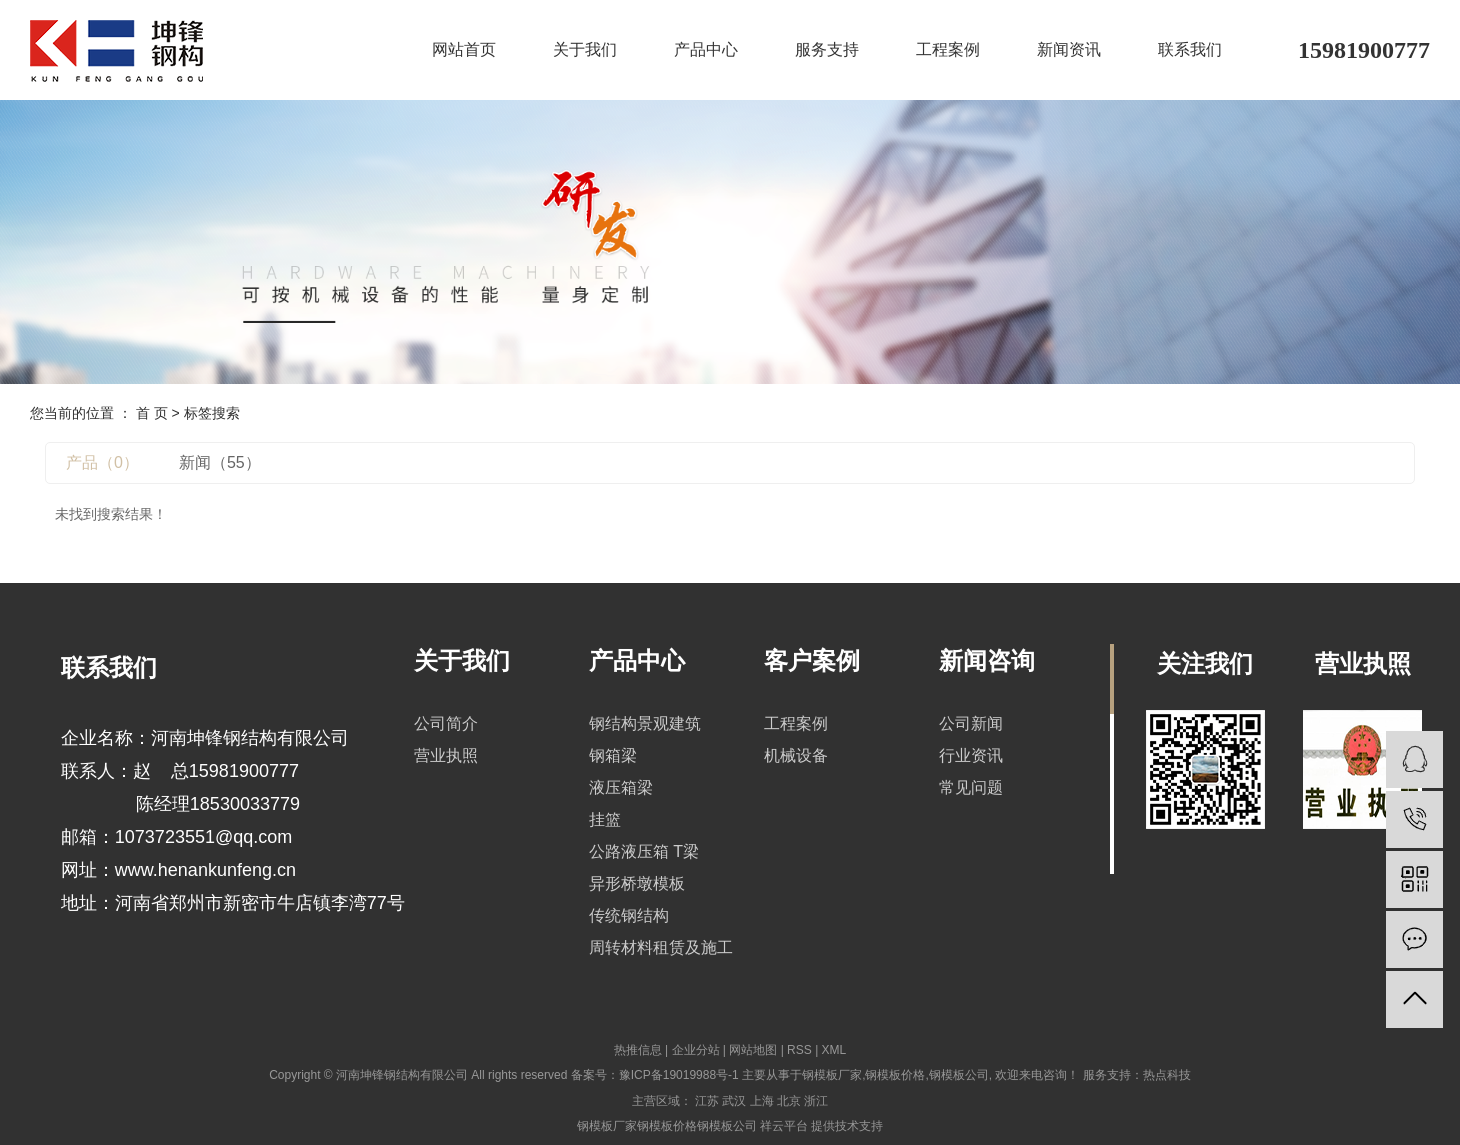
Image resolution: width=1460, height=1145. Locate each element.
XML (834, 1050)
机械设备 (796, 755)
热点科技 (1167, 1075)
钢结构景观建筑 (645, 723)
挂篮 (605, 819)
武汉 (734, 1101)
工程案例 (948, 49)
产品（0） (102, 462)
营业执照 (446, 755)
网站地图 (753, 1050)
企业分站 (696, 1050)
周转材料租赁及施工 (661, 947)
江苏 (707, 1101)
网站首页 (464, 49)
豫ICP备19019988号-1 (679, 1075)
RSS (799, 1050)
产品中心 (706, 49)
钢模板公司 (959, 1075)
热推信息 (638, 1050)
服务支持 (827, 49)
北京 (789, 1101)
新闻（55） (220, 462)
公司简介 (446, 723)
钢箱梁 (613, 755)
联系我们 (1190, 49)
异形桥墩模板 (637, 883)
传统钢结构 (629, 915)
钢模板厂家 (832, 1075)
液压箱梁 (621, 787)
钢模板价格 (895, 1075)
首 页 (152, 413)
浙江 (816, 1101)
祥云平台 (784, 1126)
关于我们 (585, 49)
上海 (762, 1101)
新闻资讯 (1069, 49)
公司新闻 (971, 723)
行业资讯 (971, 755)
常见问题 (971, 787)
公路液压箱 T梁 (644, 851)
